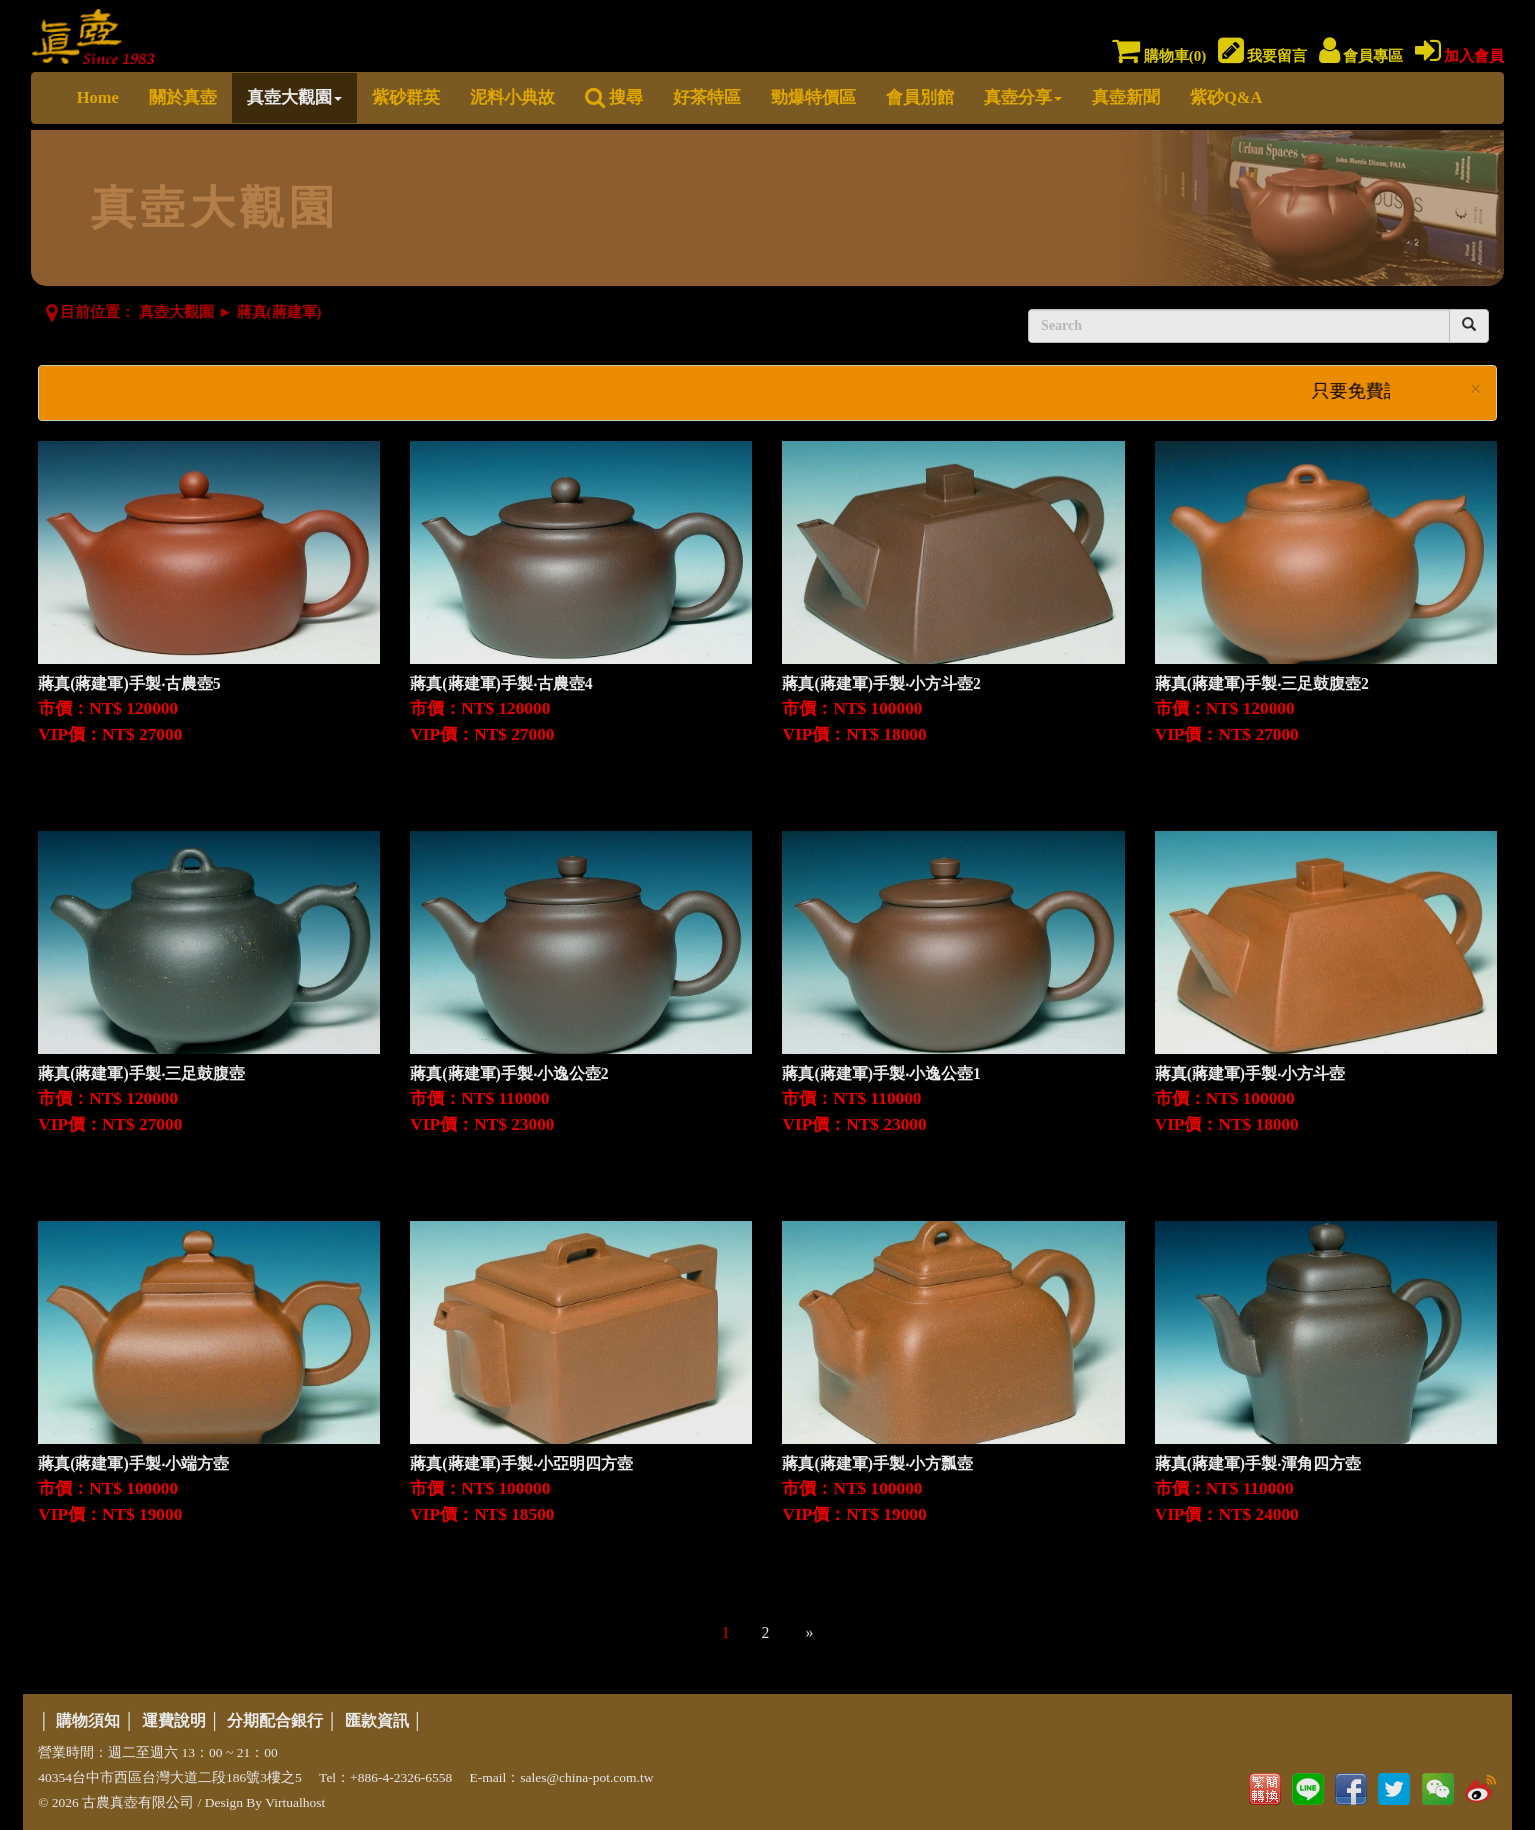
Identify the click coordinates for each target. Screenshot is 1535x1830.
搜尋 (614, 97)
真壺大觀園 (294, 97)
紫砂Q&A (1226, 97)
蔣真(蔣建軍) (279, 312)
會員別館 (920, 97)
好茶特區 (707, 97)
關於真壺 (183, 97)
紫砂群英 (406, 97)
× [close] (1476, 389)
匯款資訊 (377, 1720)
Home (98, 97)
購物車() (1159, 56)
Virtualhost (295, 1802)
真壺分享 (1023, 97)
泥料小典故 (512, 97)
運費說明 (174, 1720)
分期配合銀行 (275, 1720)
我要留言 (1263, 56)
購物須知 (88, 1720)
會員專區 (1361, 56)
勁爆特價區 (813, 97)
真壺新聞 (1126, 97)
